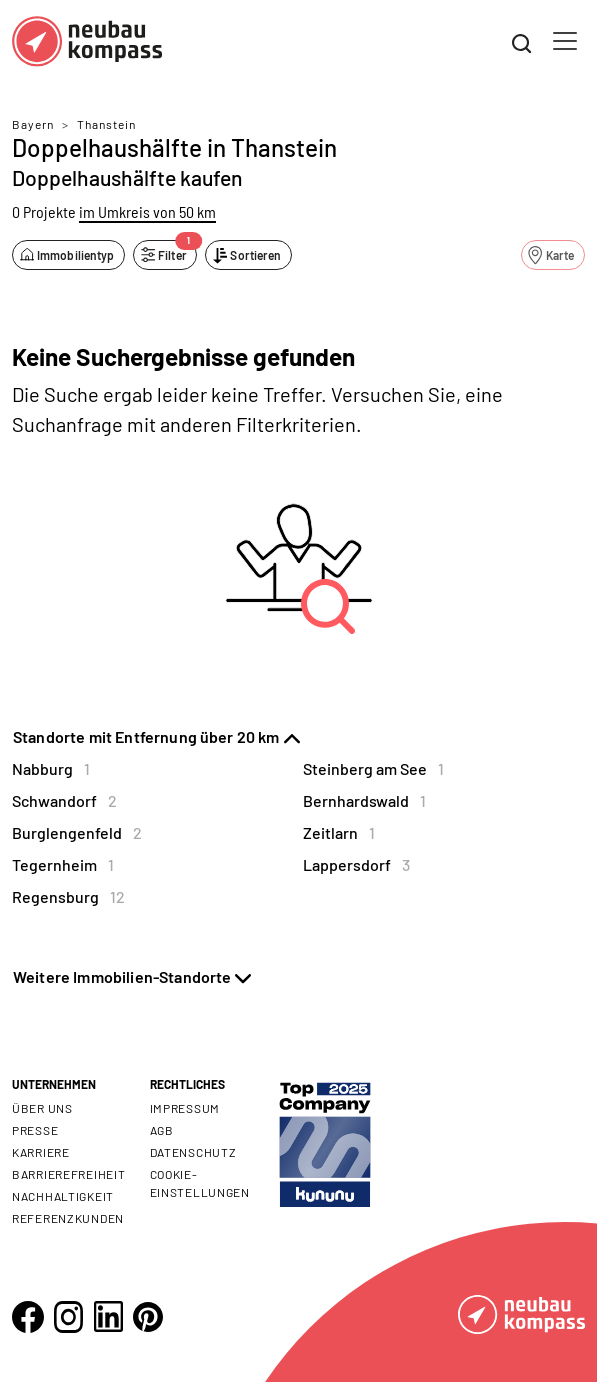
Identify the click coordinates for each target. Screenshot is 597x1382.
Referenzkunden (68, 1218)
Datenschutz (193, 1152)
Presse (35, 1130)
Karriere (41, 1152)
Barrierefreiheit (69, 1174)
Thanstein (106, 124)
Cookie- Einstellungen (200, 1183)
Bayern (33, 124)
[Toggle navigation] (565, 41)
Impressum (185, 1108)
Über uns (42, 1108)
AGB (162, 1130)
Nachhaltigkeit (63, 1196)
